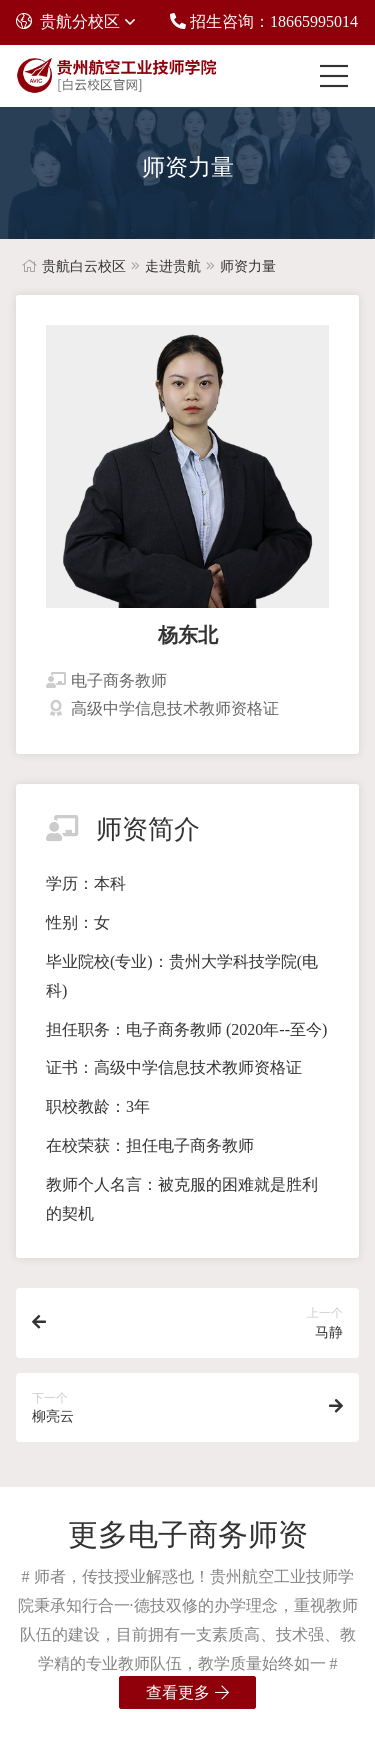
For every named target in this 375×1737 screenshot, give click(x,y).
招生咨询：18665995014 (264, 21)
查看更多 (187, 1692)
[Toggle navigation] (339, 76)
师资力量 (248, 266)
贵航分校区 (68, 21)
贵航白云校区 (84, 266)
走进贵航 (173, 266)
